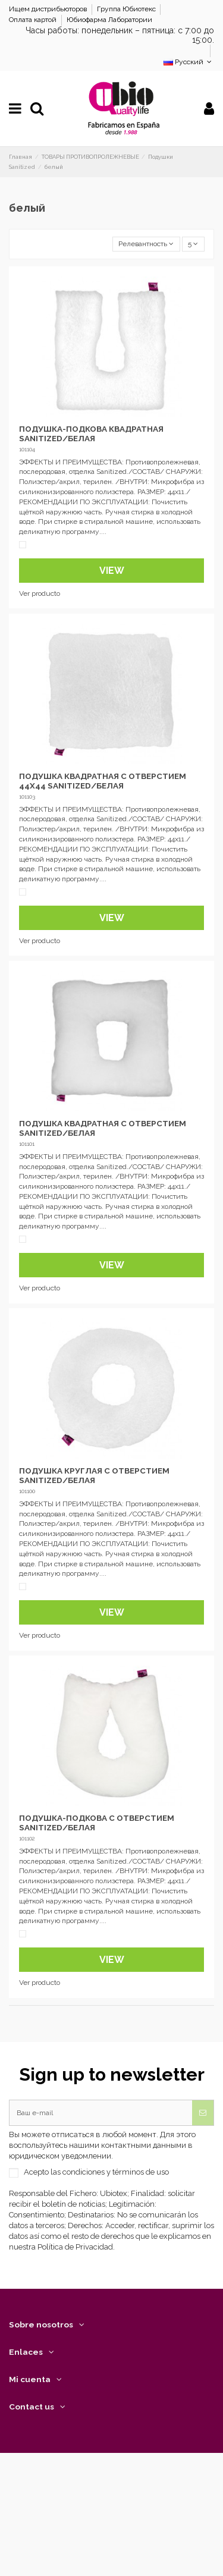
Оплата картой (33, 19)
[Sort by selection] (146, 244)
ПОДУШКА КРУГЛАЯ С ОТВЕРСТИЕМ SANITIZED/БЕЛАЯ (94, 1475)
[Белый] (22, 544)
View (111, 570)
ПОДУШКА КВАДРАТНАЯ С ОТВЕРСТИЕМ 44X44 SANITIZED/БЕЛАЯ (102, 780)
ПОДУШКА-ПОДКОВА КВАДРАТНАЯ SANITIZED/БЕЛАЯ (91, 433)
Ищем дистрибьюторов (49, 9)
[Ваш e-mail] (101, 2112)
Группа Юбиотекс (127, 9)
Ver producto (39, 593)
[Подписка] (202, 2112)
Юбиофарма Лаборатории (109, 19)
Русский (189, 62)
